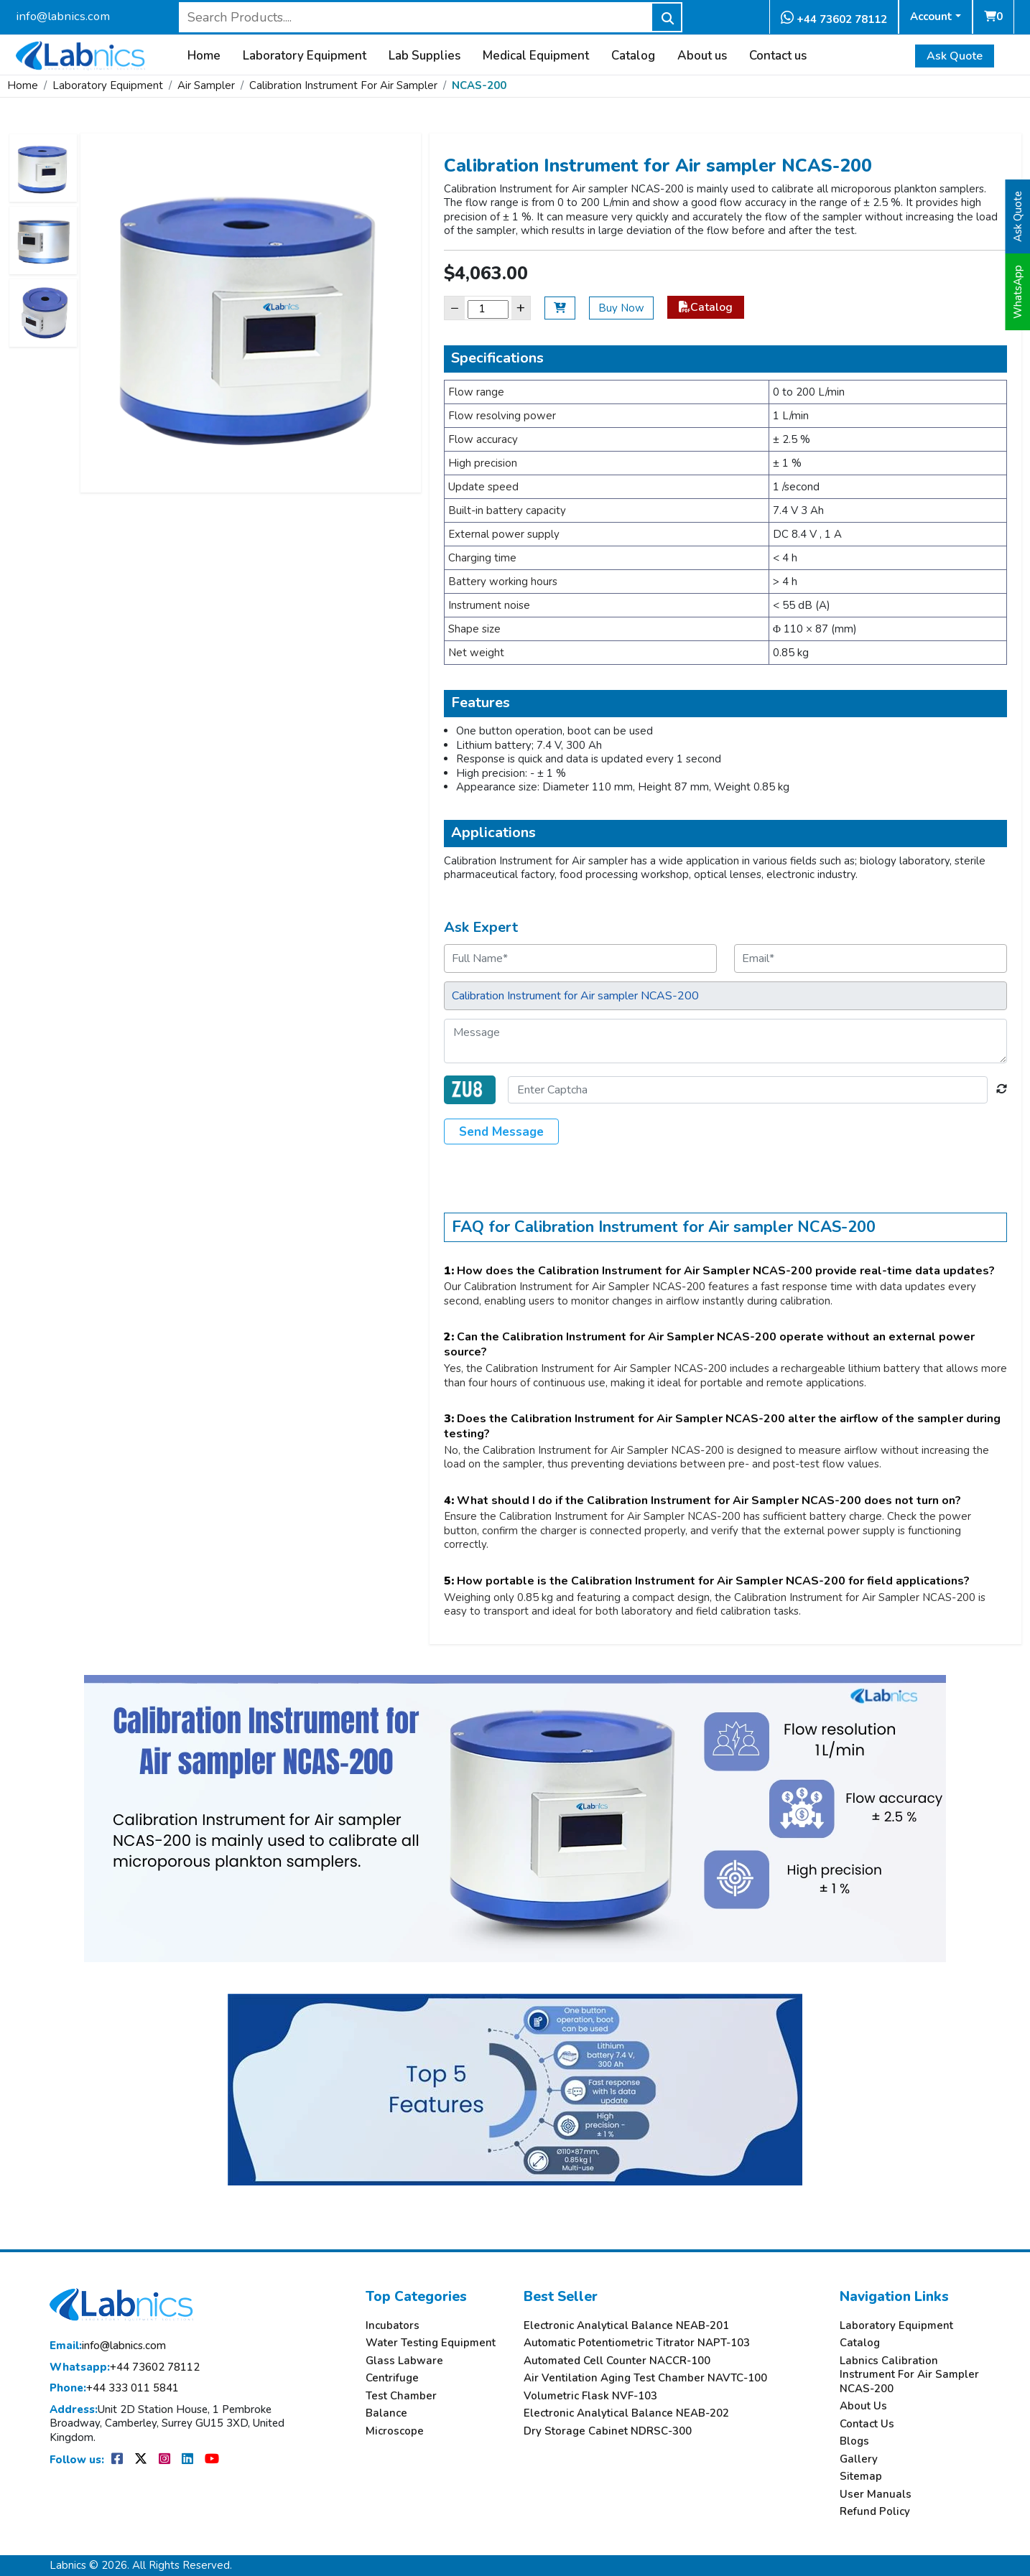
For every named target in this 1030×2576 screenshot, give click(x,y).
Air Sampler (206, 85)
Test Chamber (401, 2396)
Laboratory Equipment (304, 56)
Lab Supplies (424, 56)
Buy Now (621, 308)
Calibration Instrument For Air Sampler (343, 85)
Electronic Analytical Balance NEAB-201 (626, 2326)
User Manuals (875, 2494)
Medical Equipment (536, 56)
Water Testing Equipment (431, 2343)
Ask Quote (955, 56)
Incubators (392, 2326)
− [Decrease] (454, 307)
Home (204, 56)
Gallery (859, 2459)
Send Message (501, 1132)
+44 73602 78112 (834, 18)
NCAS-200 (479, 85)
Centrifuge (392, 2378)
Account (931, 16)
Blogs (854, 2441)
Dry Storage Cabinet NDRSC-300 (608, 2431)
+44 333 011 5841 (114, 2388)
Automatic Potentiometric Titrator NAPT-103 (637, 2343)
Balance (386, 2413)
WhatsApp (1018, 292)
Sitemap (861, 2476)
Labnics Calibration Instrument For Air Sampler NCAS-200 (909, 2375)
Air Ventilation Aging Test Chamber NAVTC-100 (645, 2378)
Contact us (778, 56)
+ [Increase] (520, 307)
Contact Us (867, 2424)
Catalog (633, 56)
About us (702, 56)
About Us (863, 2406)
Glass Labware (404, 2361)
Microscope (395, 2431)
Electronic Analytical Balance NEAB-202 (626, 2413)
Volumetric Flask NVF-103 (590, 2396)
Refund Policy (875, 2512)
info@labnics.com (63, 16)
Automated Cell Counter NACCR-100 (617, 2361)
